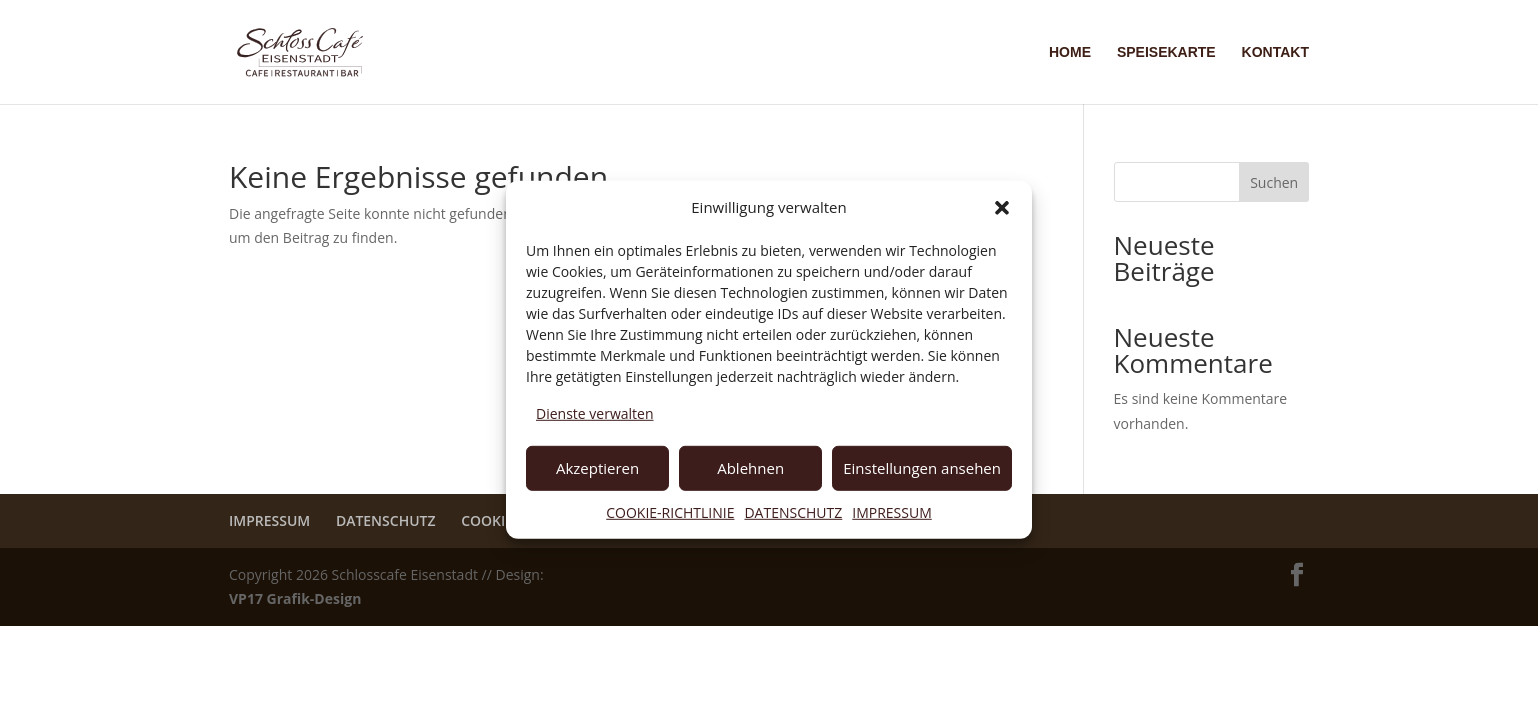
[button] (1002, 208)
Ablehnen (750, 468)
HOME (1070, 52)
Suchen (1274, 182)
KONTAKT (1275, 52)
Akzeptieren (597, 468)
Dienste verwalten (594, 413)
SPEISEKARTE (1166, 52)
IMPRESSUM (892, 511)
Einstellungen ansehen (922, 468)
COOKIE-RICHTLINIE (670, 511)
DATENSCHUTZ (793, 511)
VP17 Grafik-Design (295, 598)
